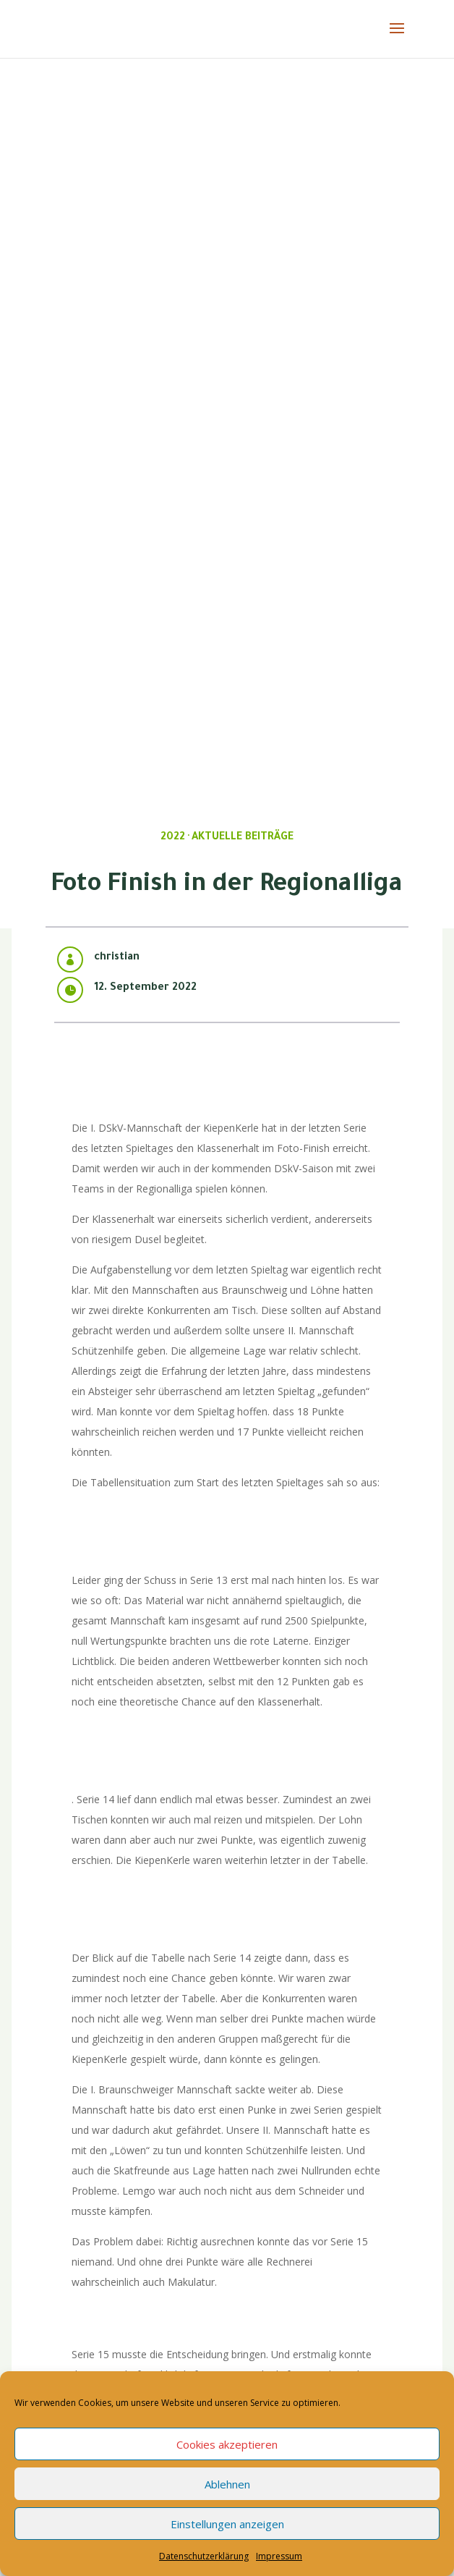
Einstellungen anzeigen (227, 2524)
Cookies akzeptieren (227, 2444)
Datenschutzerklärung (204, 2556)
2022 (172, 838)
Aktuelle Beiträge (243, 838)
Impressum (279, 2556)
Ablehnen (227, 2484)
